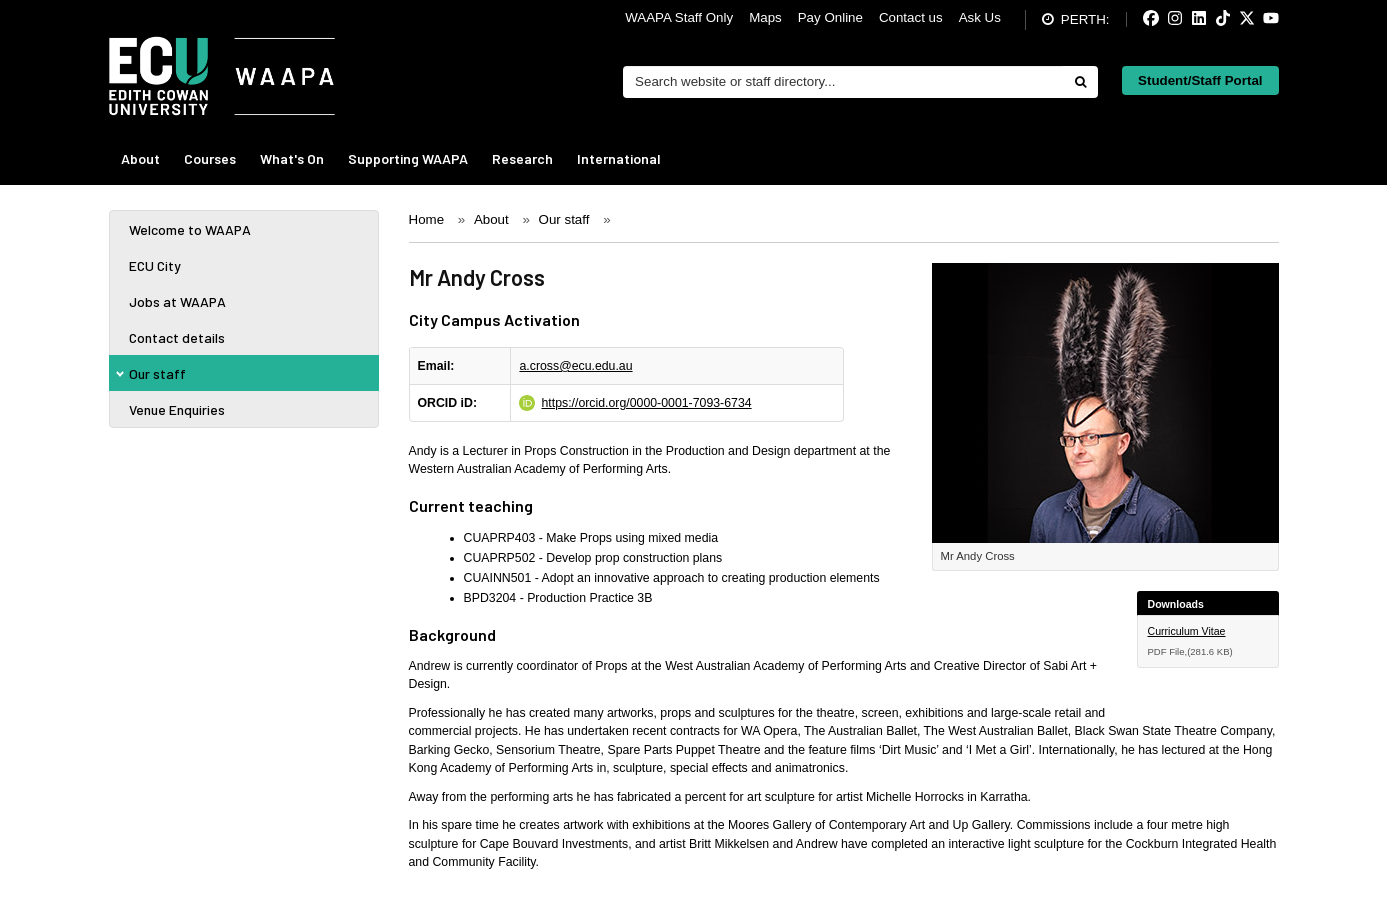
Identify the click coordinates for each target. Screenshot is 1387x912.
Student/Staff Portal (1200, 80)
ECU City (155, 265)
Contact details (177, 337)
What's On (292, 158)
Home (427, 219)
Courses (210, 158)
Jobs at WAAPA (177, 301)
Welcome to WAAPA (190, 229)
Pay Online (830, 17)
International (619, 158)
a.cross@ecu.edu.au (575, 366)
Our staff (157, 373)
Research (522, 158)
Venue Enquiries (177, 409)
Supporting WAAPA (408, 158)
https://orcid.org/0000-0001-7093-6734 (646, 403)
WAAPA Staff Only (679, 17)
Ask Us (980, 17)
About (140, 158)
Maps (765, 17)
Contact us (911, 17)
